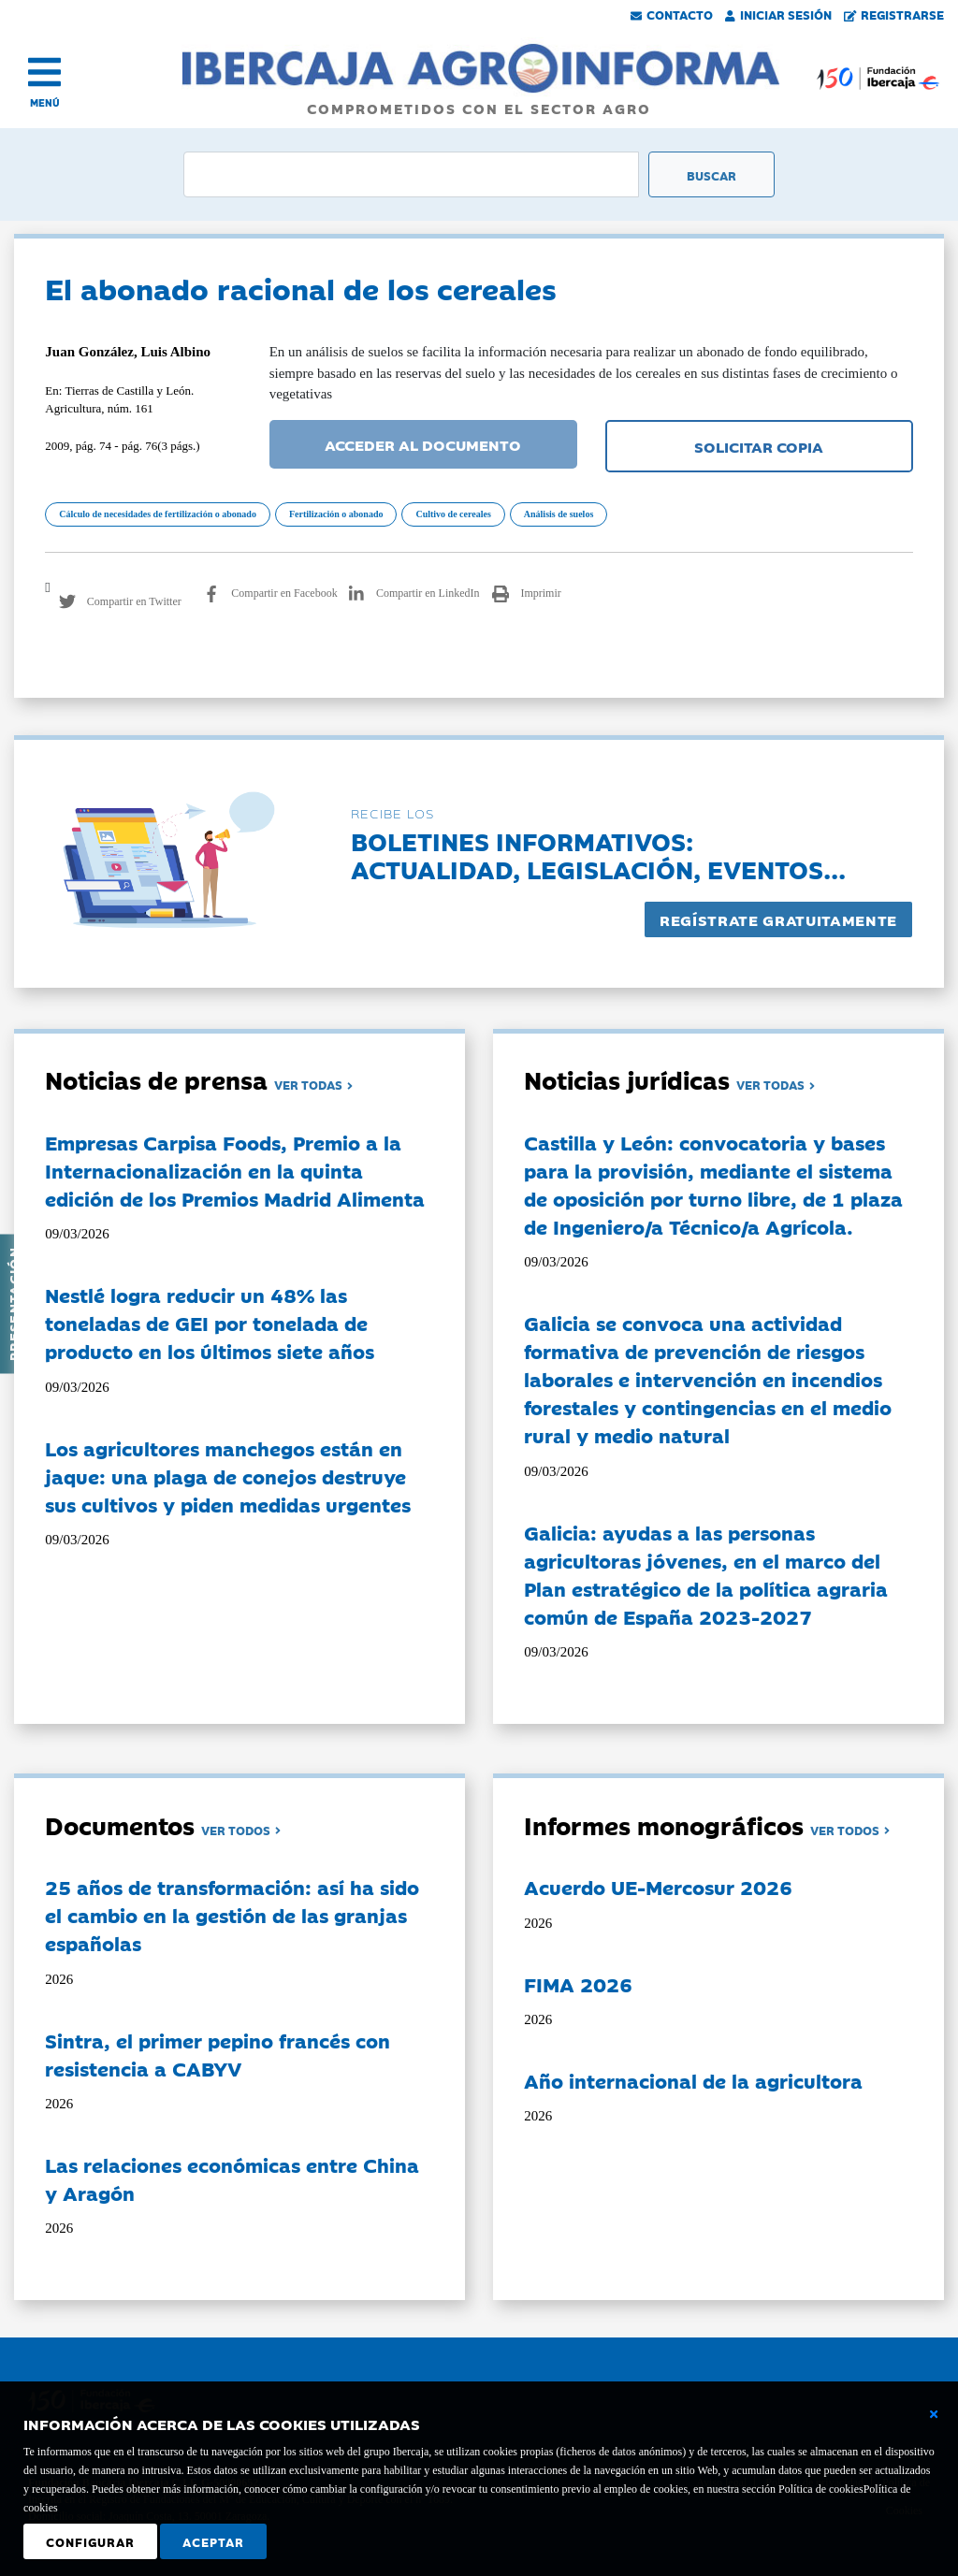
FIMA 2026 (578, 1984)
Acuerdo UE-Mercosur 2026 (658, 1887)
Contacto (672, 14)
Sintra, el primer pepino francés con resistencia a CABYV (217, 2054)
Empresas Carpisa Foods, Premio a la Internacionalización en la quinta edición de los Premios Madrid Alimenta (235, 1170)
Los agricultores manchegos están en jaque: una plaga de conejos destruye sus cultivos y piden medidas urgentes (228, 1476)
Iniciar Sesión (778, 14)
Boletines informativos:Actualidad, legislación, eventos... (598, 854)
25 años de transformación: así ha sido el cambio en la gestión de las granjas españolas (232, 1915)
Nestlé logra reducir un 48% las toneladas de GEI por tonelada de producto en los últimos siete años (209, 1323)
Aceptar (213, 2541)
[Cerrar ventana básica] (933, 2414)
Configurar (90, 2541)
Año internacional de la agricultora (693, 2080)
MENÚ (45, 102)
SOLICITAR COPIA (758, 446)
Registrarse (894, 14)
